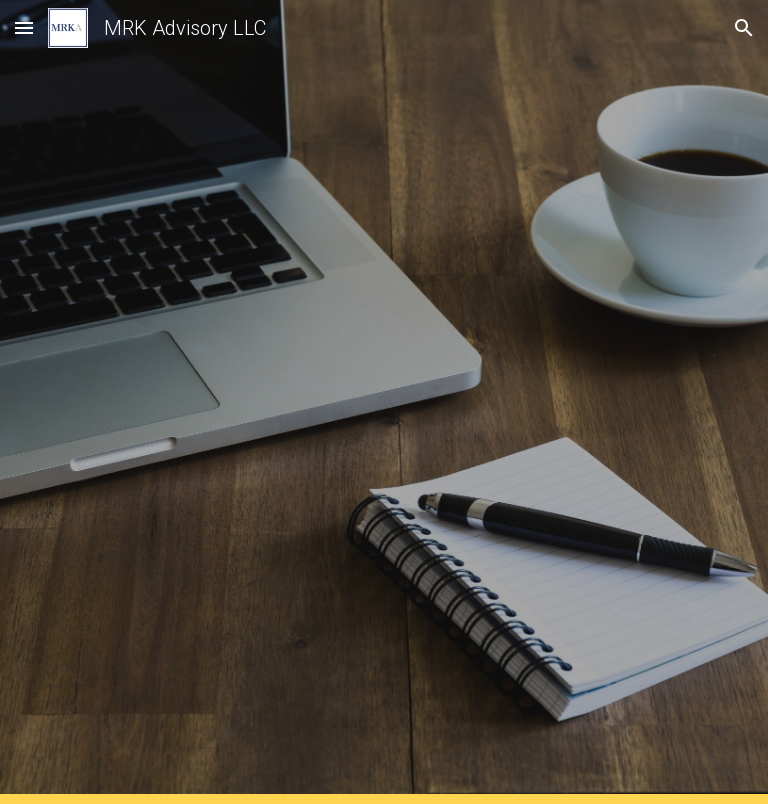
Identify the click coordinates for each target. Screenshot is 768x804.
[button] (24, 27)
